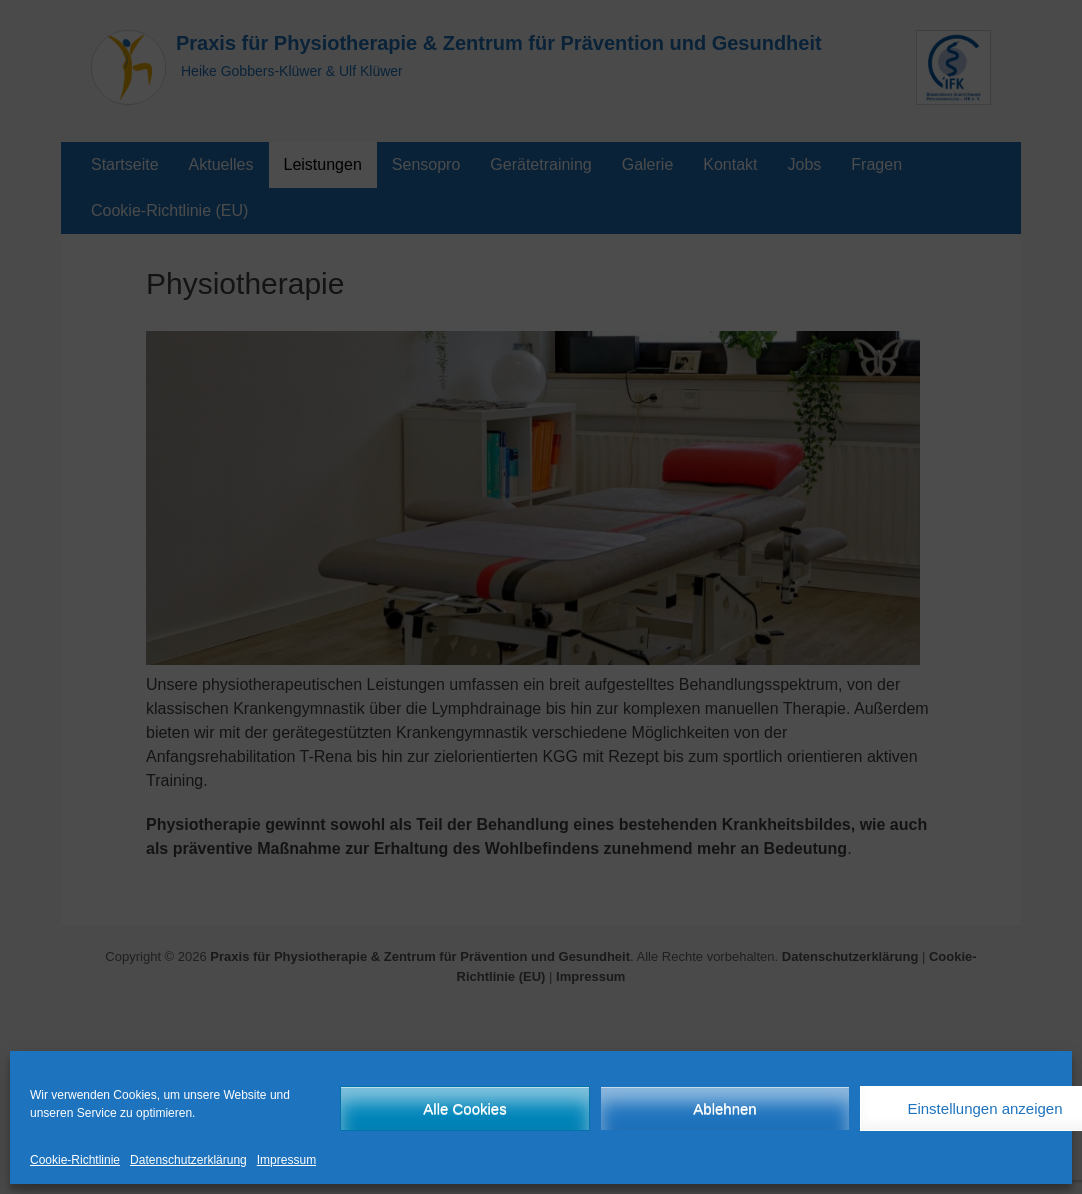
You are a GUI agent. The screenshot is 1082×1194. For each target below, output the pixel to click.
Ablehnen (724, 1108)
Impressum (286, 1160)
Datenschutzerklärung (188, 1160)
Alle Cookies (464, 1108)
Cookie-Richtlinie (75, 1160)
